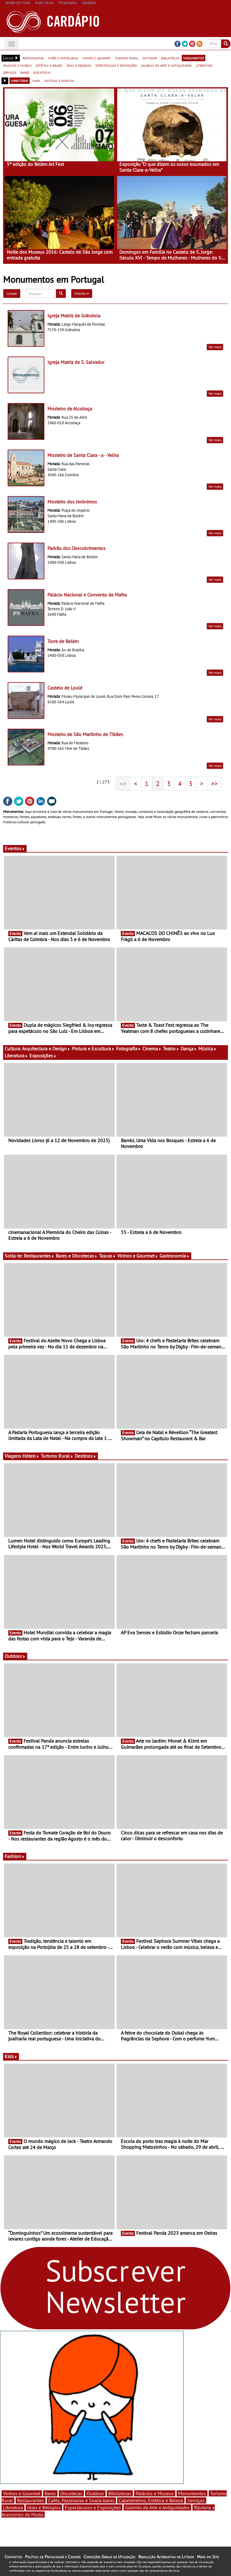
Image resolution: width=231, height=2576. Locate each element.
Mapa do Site (208, 2556)
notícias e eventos (59, 80)
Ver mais (215, 347)
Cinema (152, 1048)
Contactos (13, 2556)
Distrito (81, 293)
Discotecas (71, 2493)
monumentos (193, 58)
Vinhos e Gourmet (137, 1256)
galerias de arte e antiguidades (166, 65)
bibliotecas (170, 58)
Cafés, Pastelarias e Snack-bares (81, 2500)
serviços (9, 72)
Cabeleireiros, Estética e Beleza (151, 2500)
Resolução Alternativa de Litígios (166, 2556)
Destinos (85, 1456)
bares (24, 72)
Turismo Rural (57, 1456)
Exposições (43, 1055)
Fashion (15, 1856)
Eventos (15, 848)
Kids (11, 2056)
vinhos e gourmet (96, 58)
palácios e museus (17, 65)
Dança (189, 1048)
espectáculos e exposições (116, 65)
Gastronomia (174, 1256)
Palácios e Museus (155, 2493)
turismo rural (126, 58)
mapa (36, 80)
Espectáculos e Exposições (93, 2507)
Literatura (16, 1055)
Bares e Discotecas (77, 1256)
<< (123, 783)
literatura (204, 65)
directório (19, 80)
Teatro (171, 1048)
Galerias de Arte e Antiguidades (157, 2507)
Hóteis (30, 1456)
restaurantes (33, 58)
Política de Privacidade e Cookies (52, 2556)
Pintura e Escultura (93, 1048)
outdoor (150, 58)
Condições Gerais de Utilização (109, 2556)
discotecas (41, 72)
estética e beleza (49, 65)
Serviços (196, 2500)
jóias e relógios (79, 65)
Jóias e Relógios (44, 2507)
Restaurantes (39, 1256)
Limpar (11, 293)
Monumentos (192, 2493)
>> (214, 783)
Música (207, 1048)
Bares (50, 2493)
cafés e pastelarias (63, 58)
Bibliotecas (119, 2493)
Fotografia (128, 1048)
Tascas (107, 1256)
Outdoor (15, 1656)
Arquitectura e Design (46, 1048)
